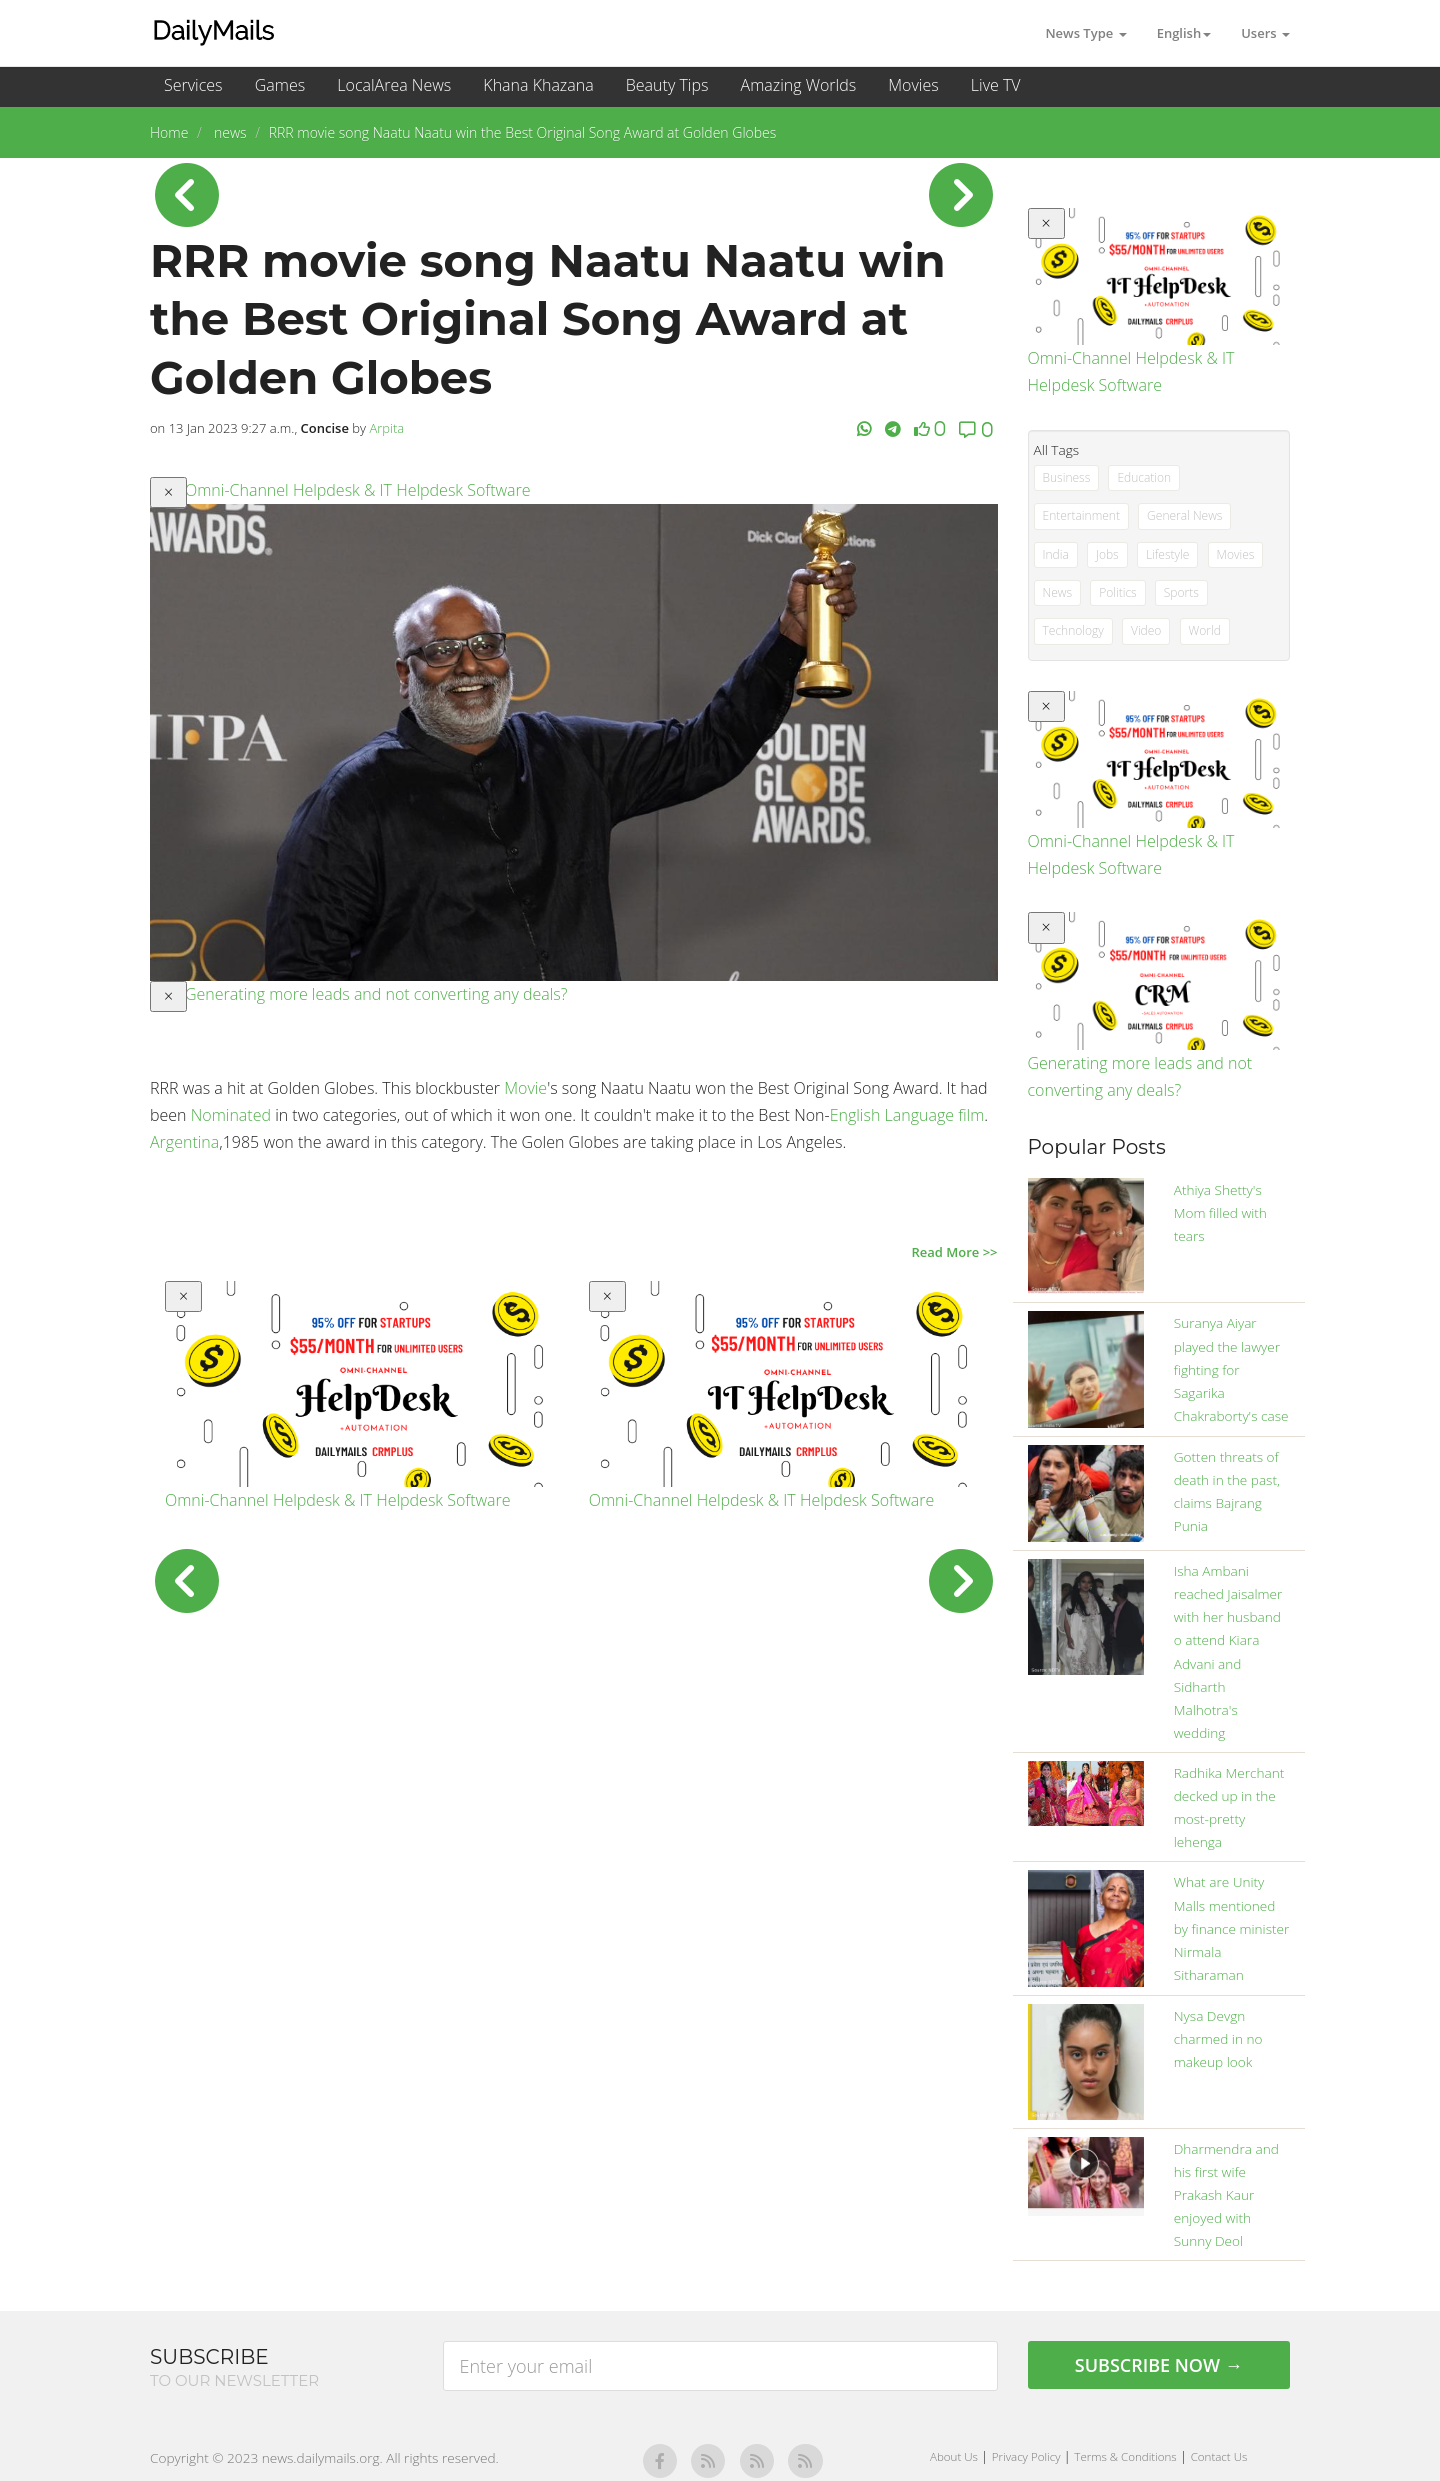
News (1058, 592)
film (971, 1115)
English (855, 1115)
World (1205, 630)
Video (1146, 630)
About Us (955, 2456)
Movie (525, 1088)
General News (1184, 515)
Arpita (386, 428)
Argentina (184, 1142)
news (228, 132)
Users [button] (1265, 33)
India (1056, 554)
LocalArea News (394, 85)
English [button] (1184, 33)
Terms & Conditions (1126, 2456)
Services (193, 85)
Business (1067, 477)
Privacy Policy (1028, 2456)
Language (919, 1115)
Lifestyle (1167, 554)
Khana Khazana (538, 85)
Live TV (996, 85)
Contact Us (1219, 2456)
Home (169, 132)
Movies (913, 85)
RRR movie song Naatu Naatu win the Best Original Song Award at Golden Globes (523, 132)
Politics (1118, 592)
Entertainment (1081, 515)
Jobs (1107, 554)
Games (280, 85)
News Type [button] (1085, 33)
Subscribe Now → (1159, 2365)
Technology (1073, 630)
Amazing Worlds (799, 85)
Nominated (231, 1115)
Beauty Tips (667, 85)
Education (1144, 477)
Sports (1181, 592)
